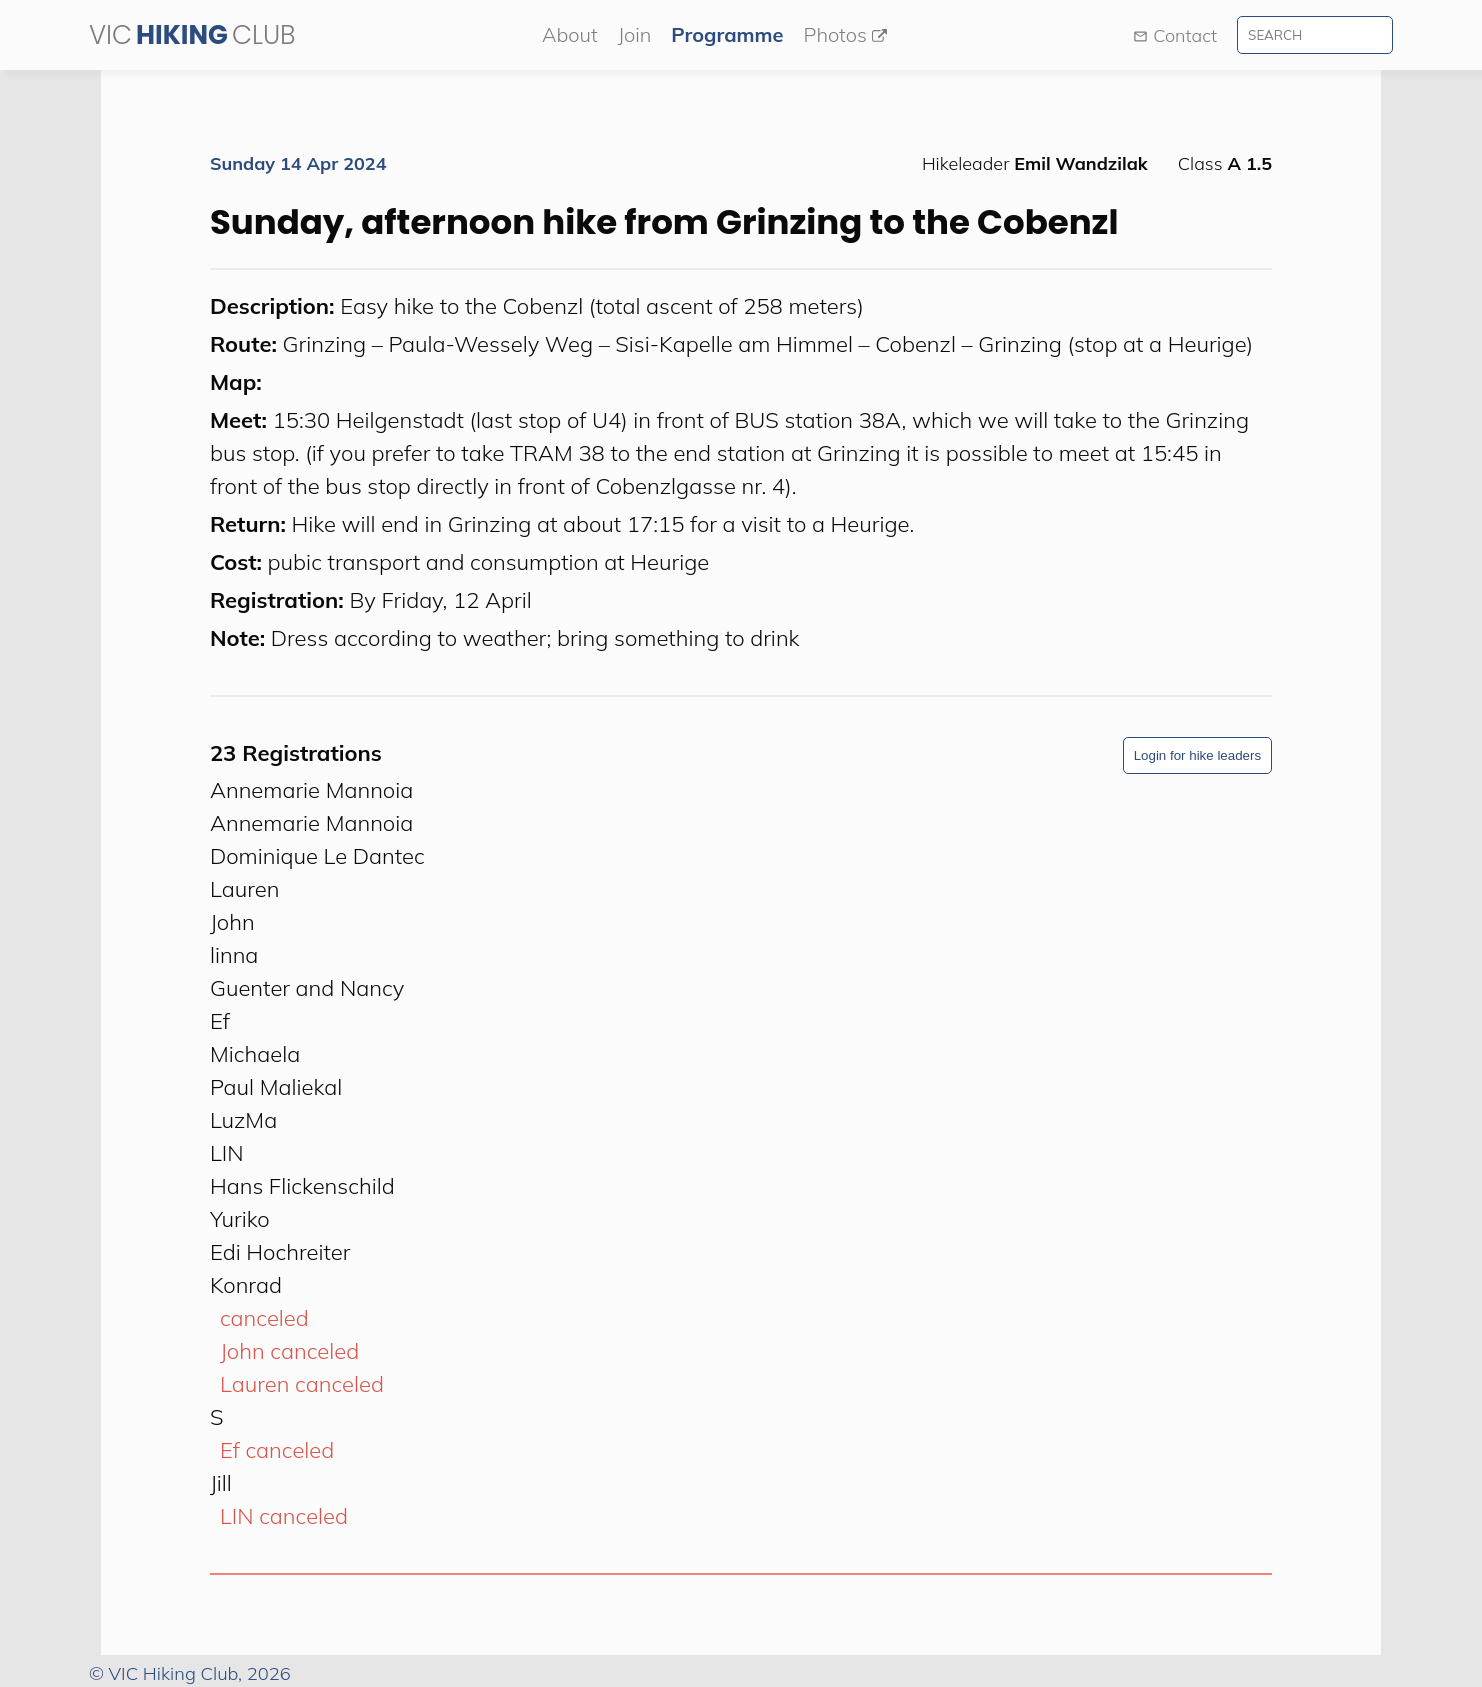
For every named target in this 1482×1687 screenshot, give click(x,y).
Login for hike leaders (1197, 755)
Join (635, 34)
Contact (1175, 35)
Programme (727, 34)
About (570, 34)
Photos (845, 34)
